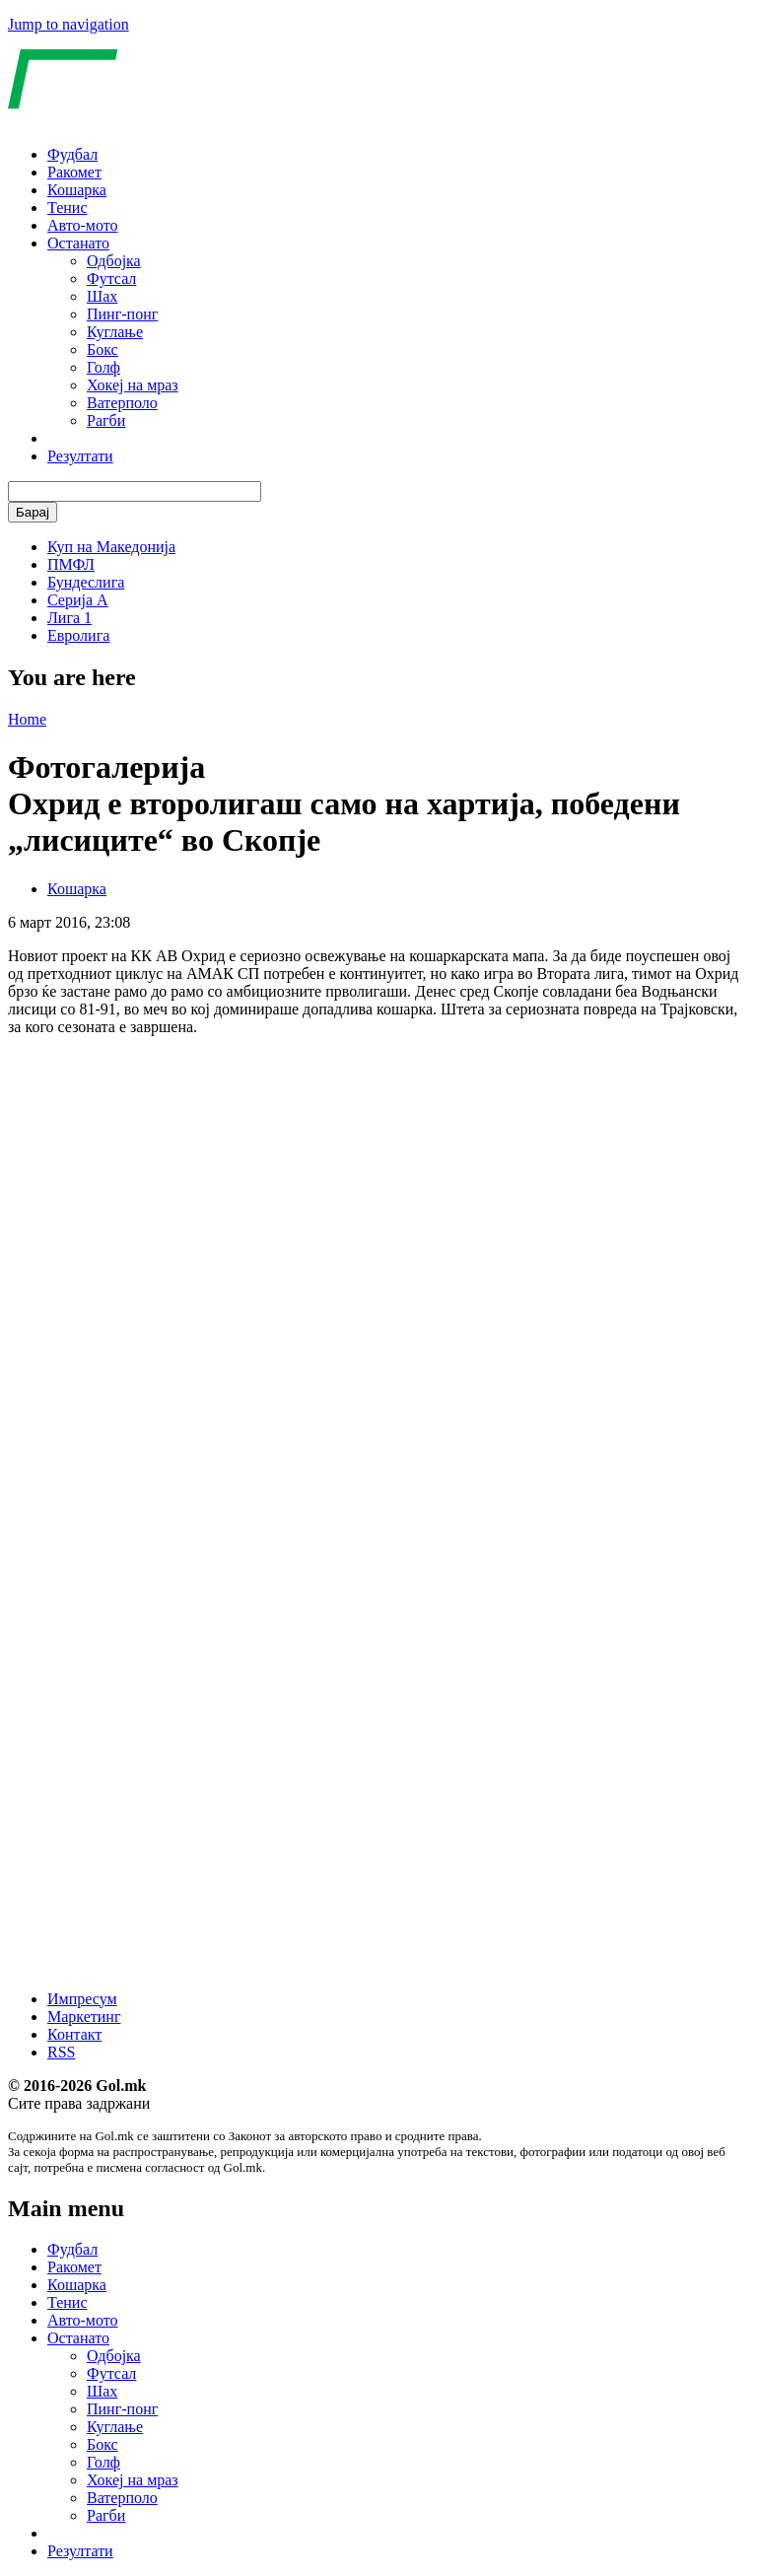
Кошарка (76, 189)
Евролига (78, 635)
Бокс (102, 349)
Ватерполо (122, 402)
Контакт (74, 2034)
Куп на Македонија (111, 546)
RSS (61, 2052)
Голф (103, 367)
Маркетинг (83, 2016)
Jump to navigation (68, 24)
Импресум (82, 1998)
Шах (102, 296)
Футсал (111, 278)
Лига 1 (69, 617)
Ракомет (74, 172)
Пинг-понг (122, 314)
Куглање (115, 331)
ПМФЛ (71, 564)
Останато (78, 243)
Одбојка (114, 260)
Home (27, 719)
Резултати (80, 456)
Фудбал (72, 154)
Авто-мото (82, 225)
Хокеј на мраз (132, 385)
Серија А (77, 600)
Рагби (106, 420)
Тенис (67, 207)
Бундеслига (85, 582)
